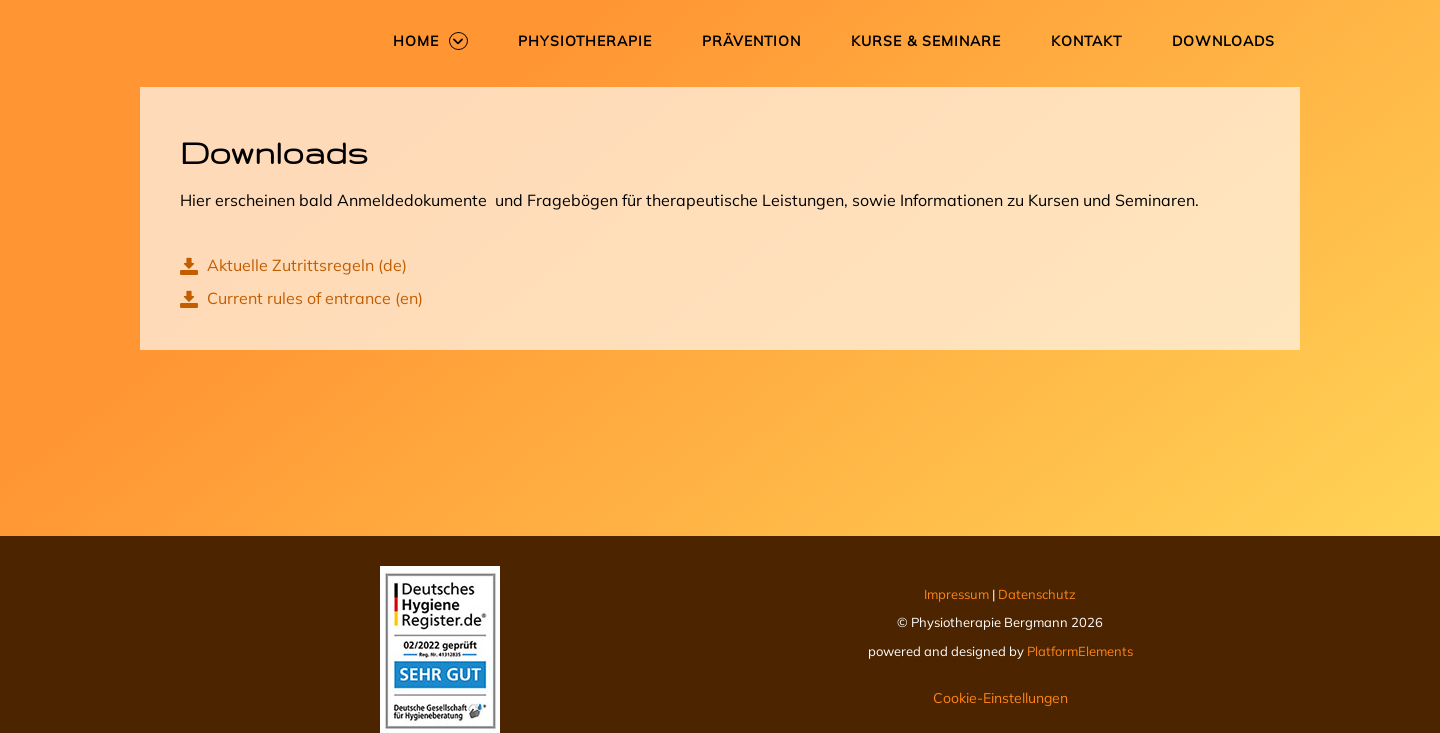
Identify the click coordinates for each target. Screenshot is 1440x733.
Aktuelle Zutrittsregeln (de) (293, 265)
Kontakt (1086, 41)
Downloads (1223, 41)
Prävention (751, 41)
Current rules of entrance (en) (301, 298)
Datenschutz (1037, 594)
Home (416, 41)
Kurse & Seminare (926, 41)
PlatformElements (1080, 651)
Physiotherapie (585, 41)
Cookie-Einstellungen (1000, 698)
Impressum (958, 594)
